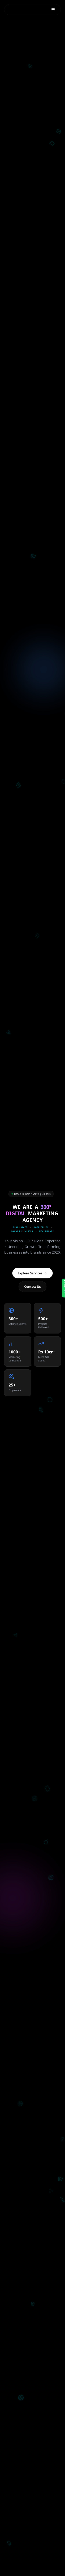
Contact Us (32, 1289)
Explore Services (32, 1275)
